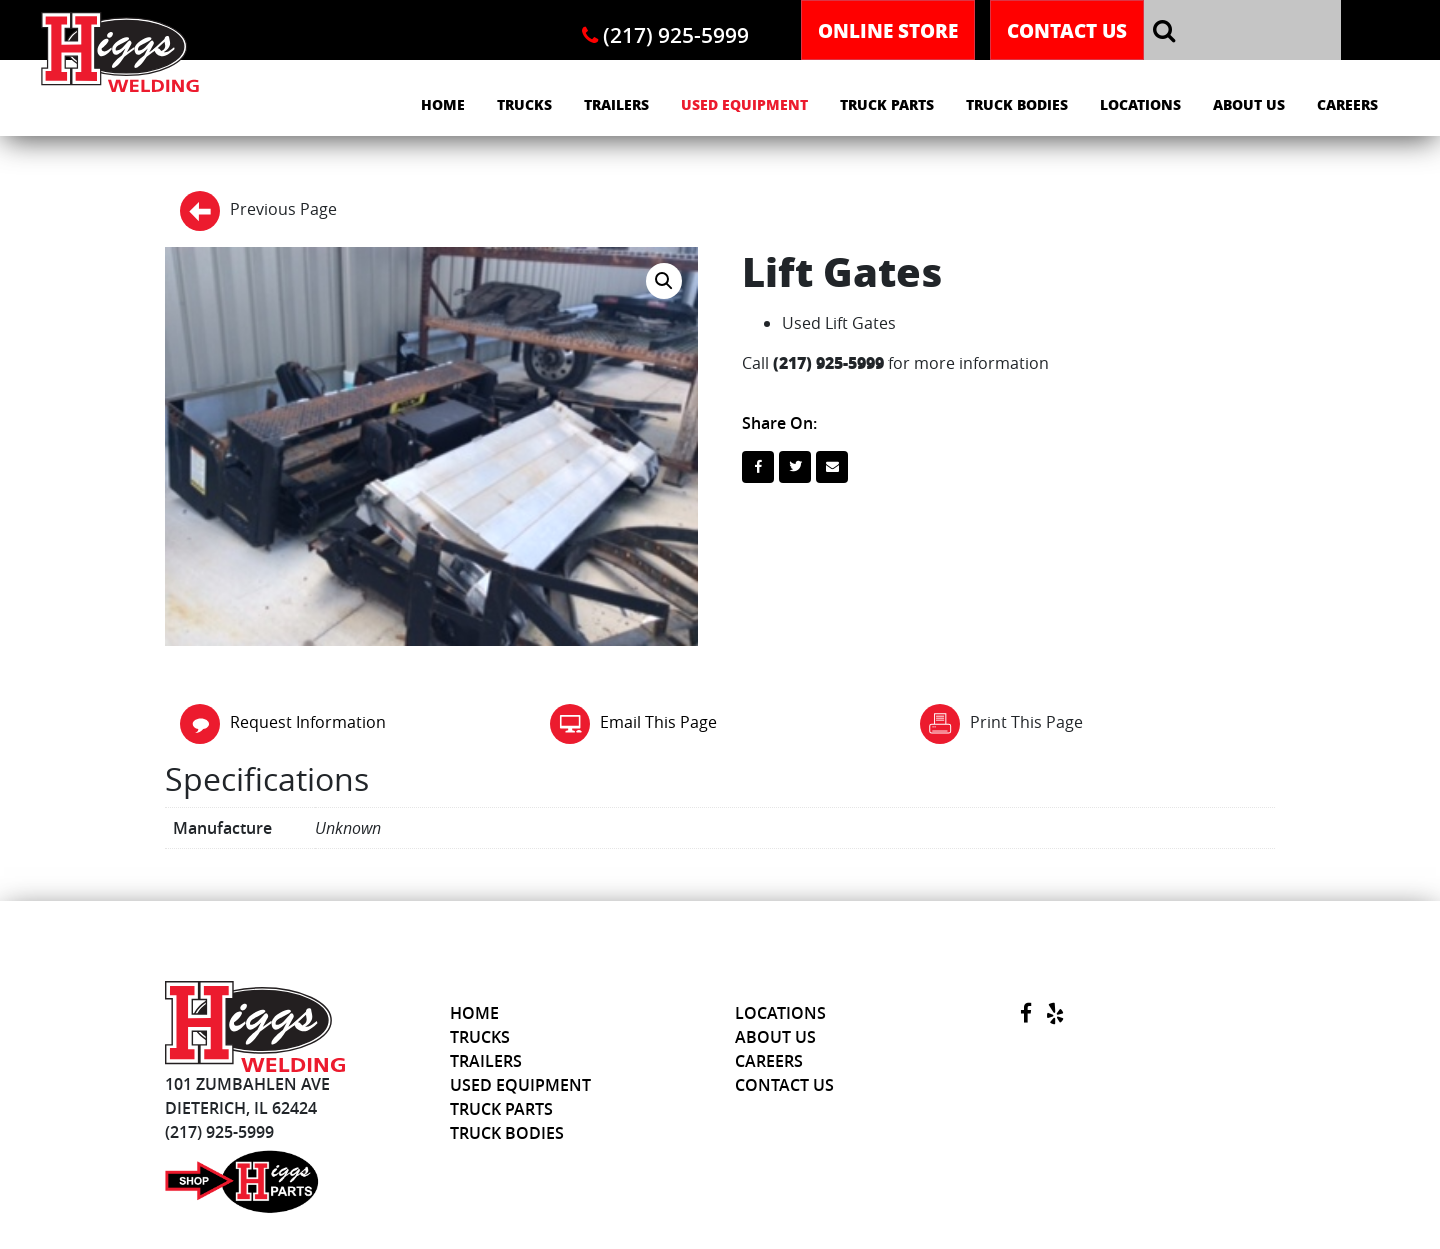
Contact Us (1067, 30)
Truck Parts (887, 104)
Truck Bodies (1017, 104)
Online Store (888, 30)
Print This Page (1001, 724)
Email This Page (633, 722)
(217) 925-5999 (665, 35)
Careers (1347, 104)
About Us (1249, 104)
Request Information (283, 722)
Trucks (524, 104)
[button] (664, 281)
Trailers (616, 104)
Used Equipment (744, 104)
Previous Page (258, 211)
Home (443, 104)
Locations (1140, 104)
